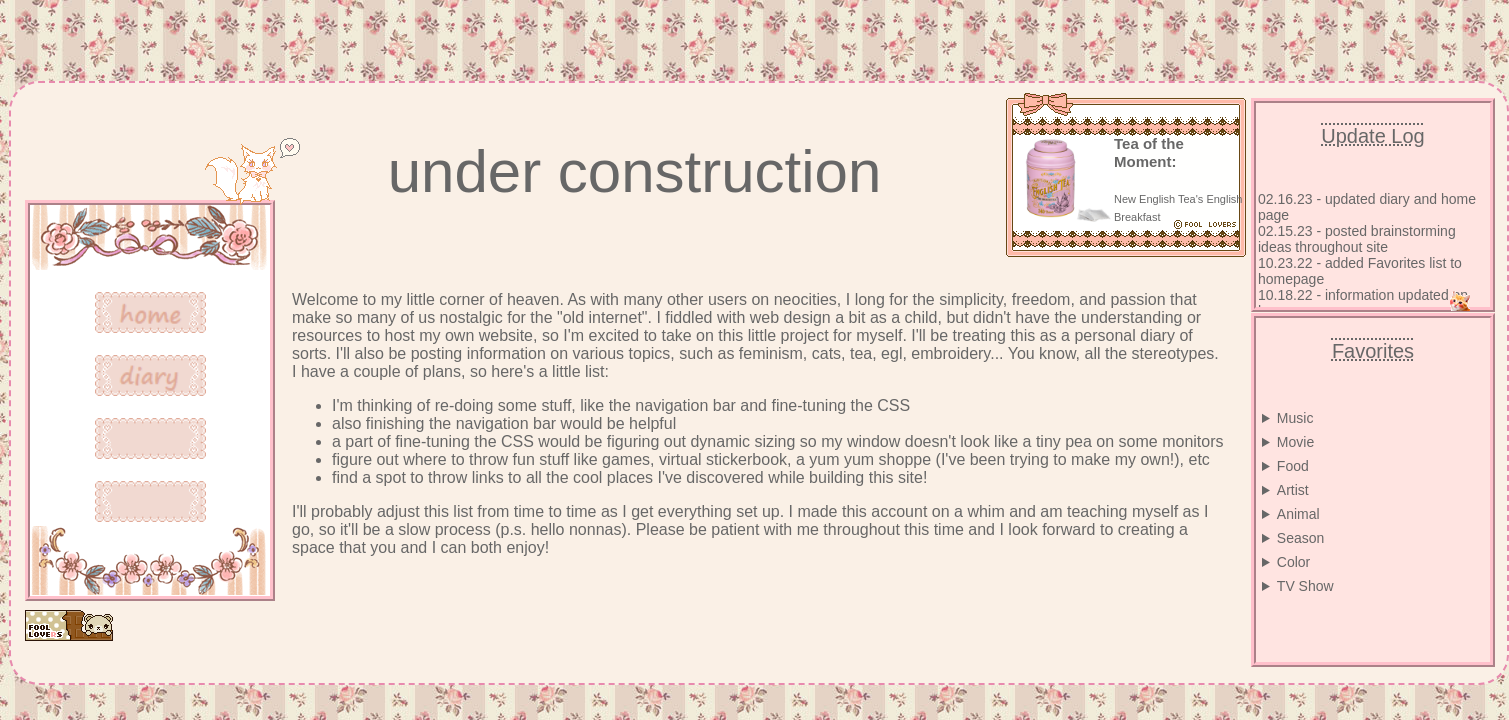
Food (1293, 466)
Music (1295, 418)
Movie (1295, 442)
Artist (1293, 490)
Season (1300, 538)
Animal (1298, 514)
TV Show (1305, 586)
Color (1293, 562)
